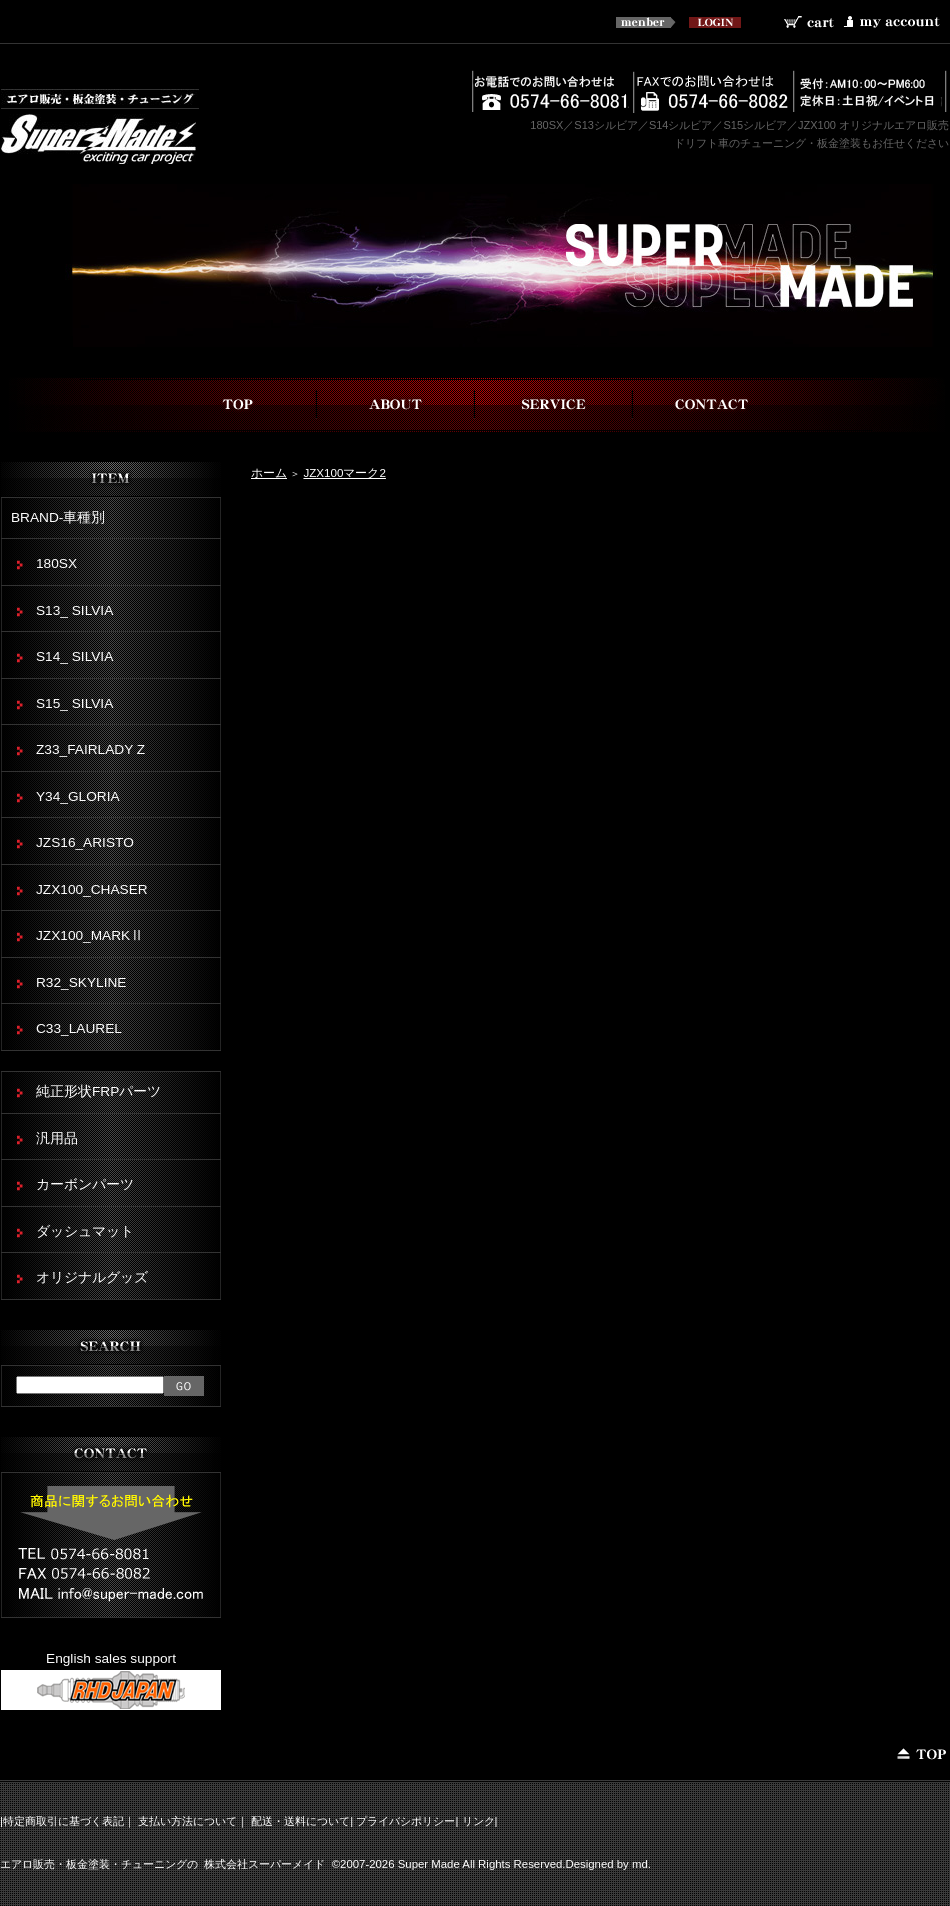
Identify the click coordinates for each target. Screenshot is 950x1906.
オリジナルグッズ (92, 1277)
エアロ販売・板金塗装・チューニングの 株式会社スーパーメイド (162, 1864)
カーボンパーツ (85, 1184)
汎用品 (57, 1138)
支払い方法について (187, 1821)
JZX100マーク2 (344, 472)
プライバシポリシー (405, 1821)
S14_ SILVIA (74, 656)
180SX (56, 563)
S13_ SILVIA (74, 610)
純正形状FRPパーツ (98, 1091)
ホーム (269, 472)
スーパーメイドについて (396, 404)
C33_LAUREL (79, 1028)
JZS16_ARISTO (85, 842)
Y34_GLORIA (78, 796)
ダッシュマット (85, 1231)
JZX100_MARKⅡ (90, 935)
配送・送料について (300, 1821)
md (640, 1864)
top (238, 404)
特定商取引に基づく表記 (63, 1821)
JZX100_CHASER (92, 889)
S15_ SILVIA (74, 703)
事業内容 (554, 404)
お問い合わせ (712, 404)
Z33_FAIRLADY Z (90, 749)
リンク (478, 1821)
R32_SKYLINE (81, 982)
